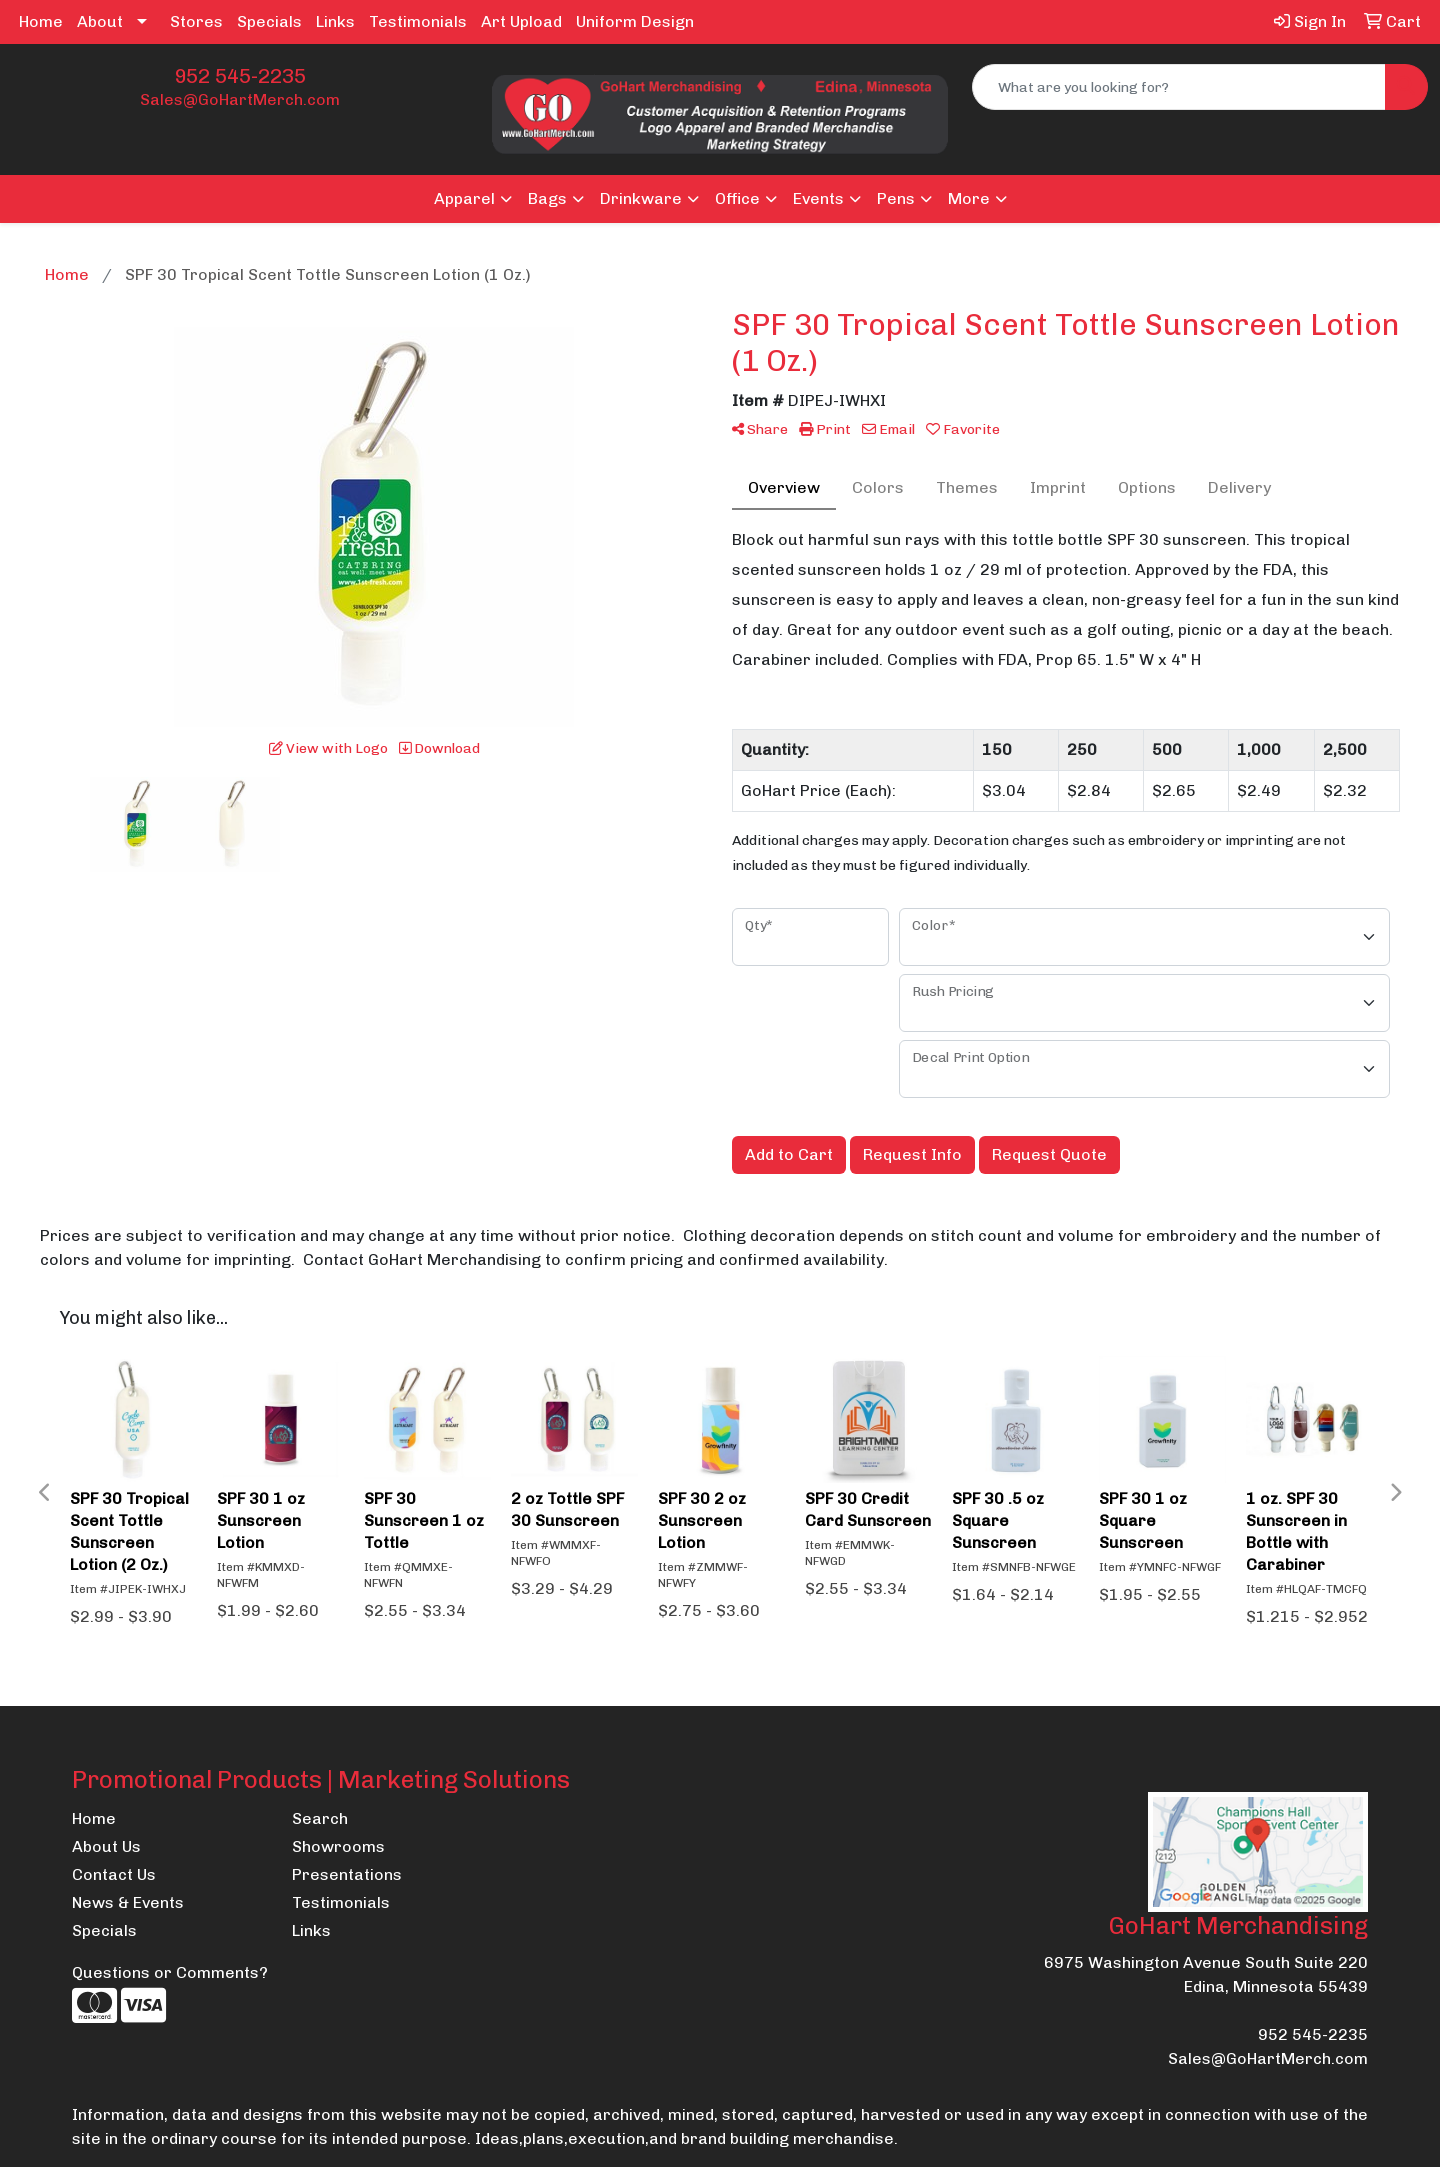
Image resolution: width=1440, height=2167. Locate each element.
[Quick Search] (1179, 87)
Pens (896, 198)
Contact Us (114, 1874)
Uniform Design (635, 21)
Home (41, 21)
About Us (106, 1846)
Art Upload (521, 21)
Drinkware (641, 198)
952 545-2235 (240, 76)
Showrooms (338, 1846)
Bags (547, 198)
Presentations (347, 1874)
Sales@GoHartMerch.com (240, 99)
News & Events (128, 1902)
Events (818, 198)
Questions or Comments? (170, 1972)
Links (335, 21)
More (969, 198)
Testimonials (418, 21)
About (100, 21)
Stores (196, 21)
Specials (269, 21)
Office (737, 198)
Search (320, 1818)
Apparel (464, 198)
